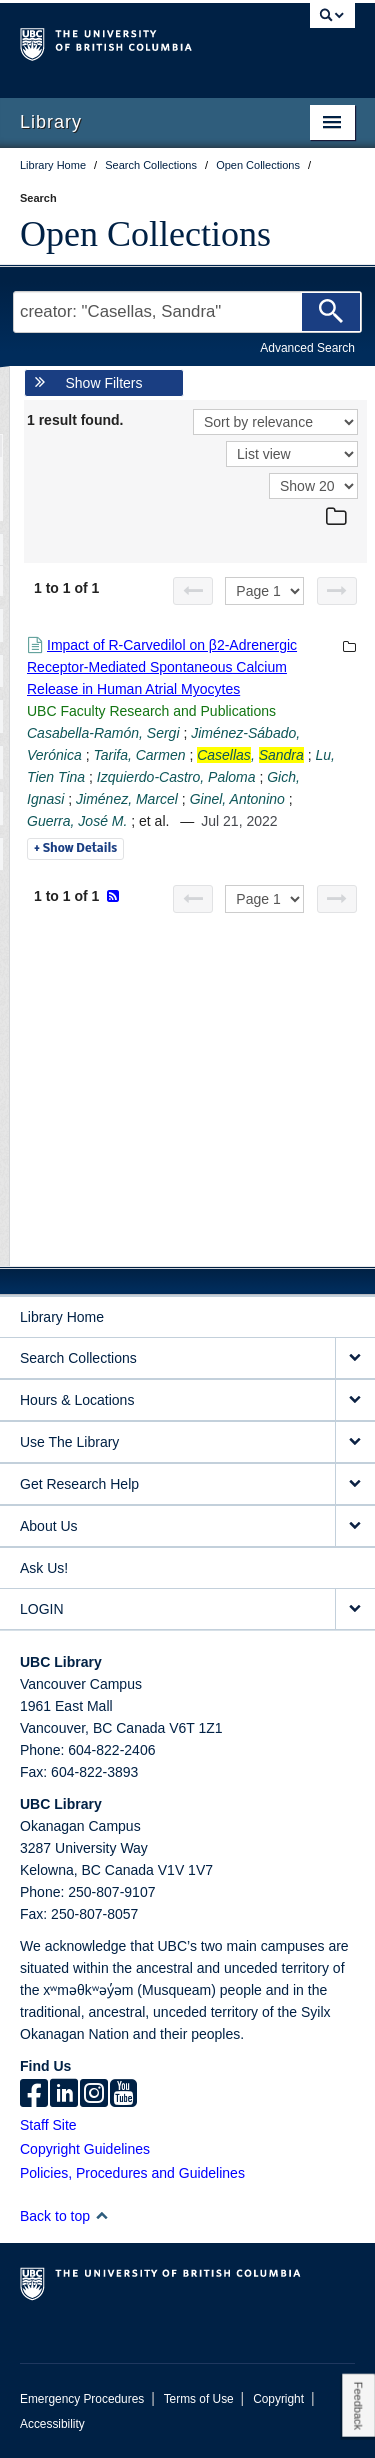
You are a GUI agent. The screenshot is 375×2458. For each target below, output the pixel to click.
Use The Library (69, 1442)
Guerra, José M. (77, 821)
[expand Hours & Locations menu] (355, 1400)
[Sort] (275, 422)
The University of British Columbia (137, 41)
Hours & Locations (77, 1400)
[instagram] (94, 2095)
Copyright (278, 2399)
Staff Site (48, 2125)
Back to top (64, 2216)
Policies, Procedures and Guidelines (132, 2173)
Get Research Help (79, 1484)
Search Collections (78, 1358)
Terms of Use (199, 2399)
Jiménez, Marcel (127, 799)
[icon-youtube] (123, 2095)
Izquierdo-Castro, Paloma (176, 777)
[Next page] (337, 591)
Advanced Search (307, 348)
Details (75, 849)
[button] (101, 2215)
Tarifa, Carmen (139, 755)
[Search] (331, 312)
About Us (49, 1526)
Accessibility (52, 2424)
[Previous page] (193, 591)
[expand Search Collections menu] (355, 1358)
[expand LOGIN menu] (355, 1609)
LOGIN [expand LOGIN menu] (42, 1609)
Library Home (62, 1317)
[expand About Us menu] (355, 1526)
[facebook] (34, 2095)
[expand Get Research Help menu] (355, 1484)
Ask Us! (44, 1568)
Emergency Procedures (82, 2399)
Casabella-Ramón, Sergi (103, 733)
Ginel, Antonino (237, 799)
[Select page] (264, 591)
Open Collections (145, 234)
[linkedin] (64, 2095)
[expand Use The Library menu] (355, 1442)
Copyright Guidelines (85, 2149)
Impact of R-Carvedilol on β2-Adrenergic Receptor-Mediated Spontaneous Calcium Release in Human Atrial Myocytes (162, 667)
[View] (292, 454)
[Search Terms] (187, 312)
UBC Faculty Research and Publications (151, 711)
